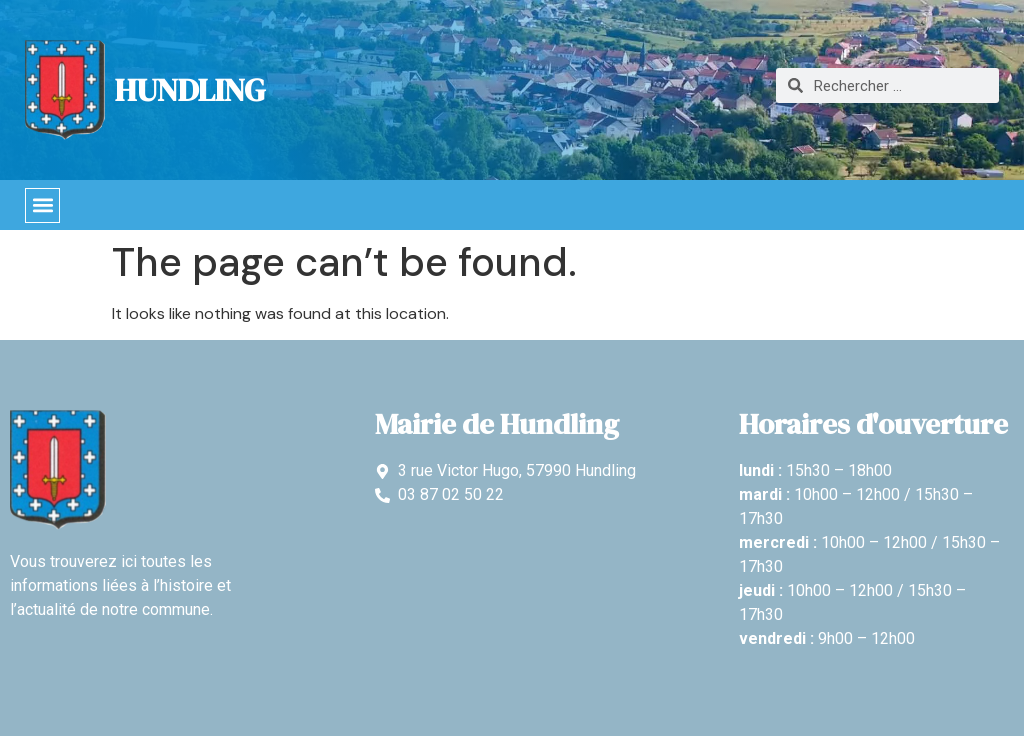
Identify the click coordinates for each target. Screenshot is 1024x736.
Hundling (190, 90)
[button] (42, 205)
